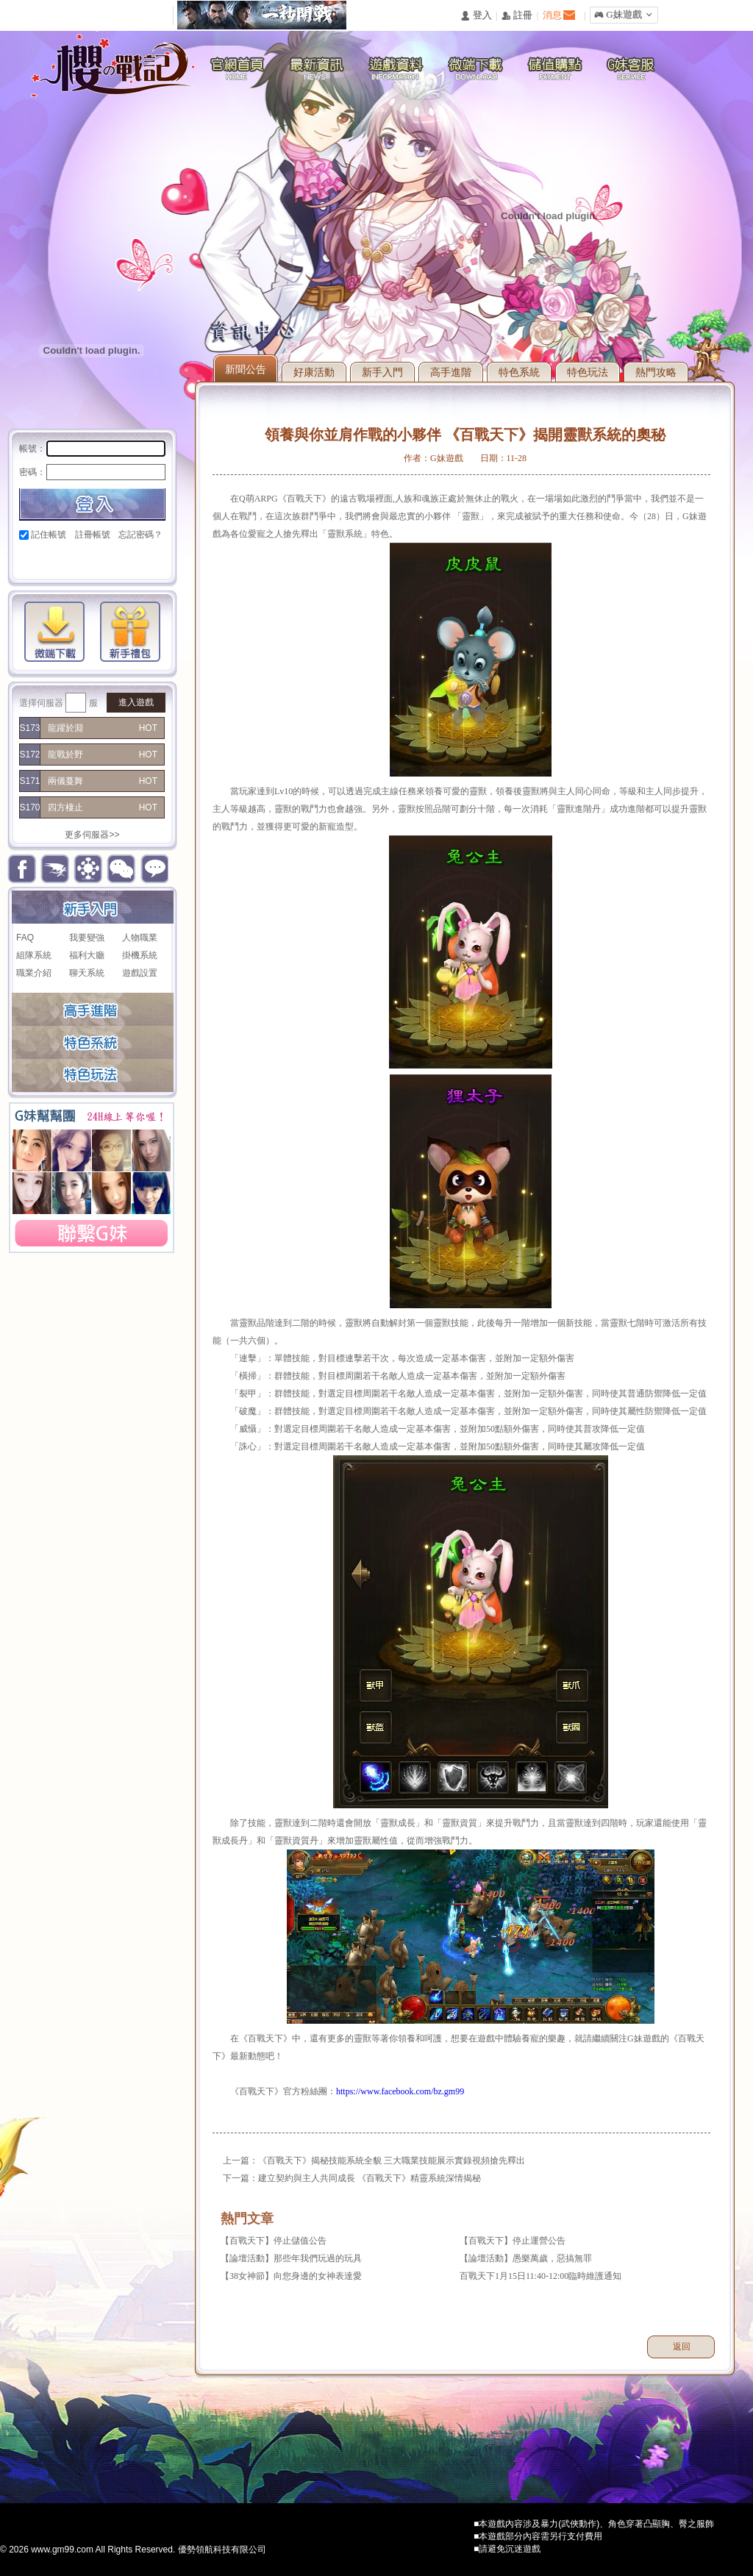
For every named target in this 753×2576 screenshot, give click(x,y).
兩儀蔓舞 (65, 781)
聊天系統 (86, 973)
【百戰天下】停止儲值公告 (273, 2241)
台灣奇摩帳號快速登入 (130, 560)
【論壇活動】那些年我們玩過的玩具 (291, 2258)
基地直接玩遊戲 (105, 560)
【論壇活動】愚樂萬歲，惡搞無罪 (526, 2258)
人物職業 (139, 937)
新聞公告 (245, 369)
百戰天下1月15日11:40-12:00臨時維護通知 (540, 2276)
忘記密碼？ (140, 534)
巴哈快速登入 (80, 560)
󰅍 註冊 (517, 16)
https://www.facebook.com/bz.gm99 (400, 2091)
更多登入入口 (155, 560)
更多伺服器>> (92, 834)
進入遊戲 (136, 702)
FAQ (25, 937)
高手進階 (450, 372)
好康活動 (314, 372)
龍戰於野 (65, 754)
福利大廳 (86, 955)
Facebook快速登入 (30, 560)
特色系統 (519, 372)
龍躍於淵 (65, 728)
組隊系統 (33, 955)
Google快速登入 (55, 560)
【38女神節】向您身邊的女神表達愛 (291, 2276)
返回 (681, 2346)
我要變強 (86, 937)
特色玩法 (587, 372)
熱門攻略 (656, 372)
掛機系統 (139, 955)
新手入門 (382, 372)
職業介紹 (33, 973)
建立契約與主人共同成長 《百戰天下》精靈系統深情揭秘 (369, 2178)
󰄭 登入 (475, 16)
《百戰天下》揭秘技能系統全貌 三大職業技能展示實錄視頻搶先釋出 (391, 2160)
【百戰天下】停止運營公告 (512, 2241)
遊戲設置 (139, 973)
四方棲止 (65, 807)
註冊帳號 (92, 534)
